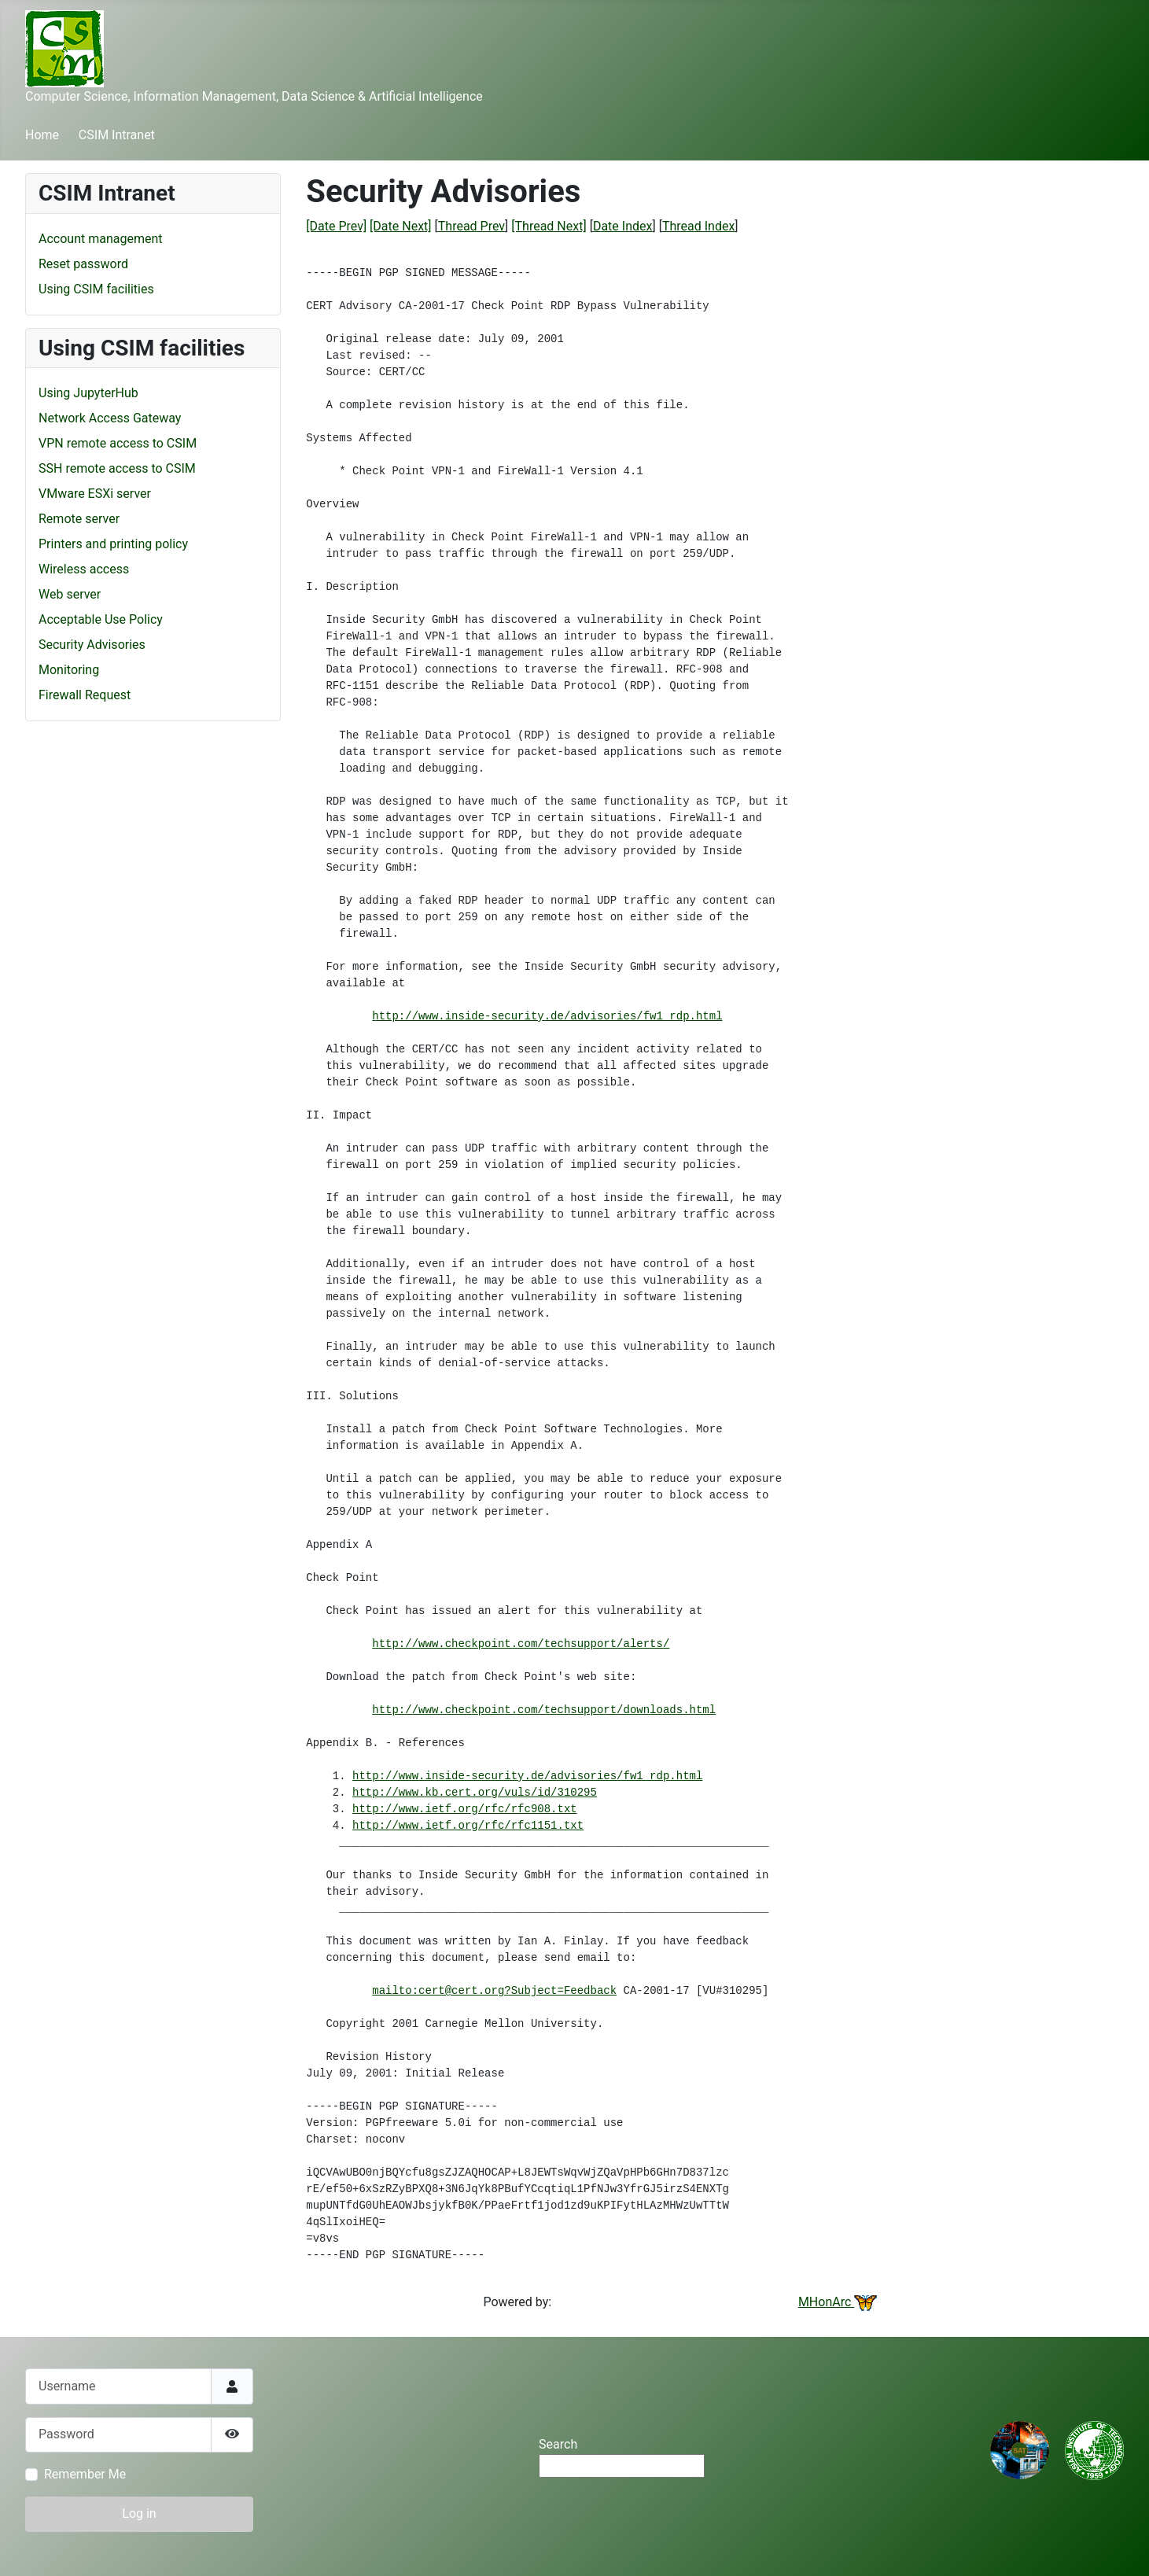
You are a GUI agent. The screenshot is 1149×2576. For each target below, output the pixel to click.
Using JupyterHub (88, 392)
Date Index (623, 226)
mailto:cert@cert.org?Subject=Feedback (494, 1991)
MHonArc (837, 2301)
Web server (70, 594)
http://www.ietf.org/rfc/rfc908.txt (464, 1809)
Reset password (83, 263)
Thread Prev (471, 226)
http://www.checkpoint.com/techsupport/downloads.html (544, 1710)
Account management (101, 238)
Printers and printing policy (113, 543)
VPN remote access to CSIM (118, 443)
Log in (139, 2513)
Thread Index (698, 226)
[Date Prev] (336, 226)
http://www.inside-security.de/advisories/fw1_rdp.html (547, 1016)
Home (42, 134)
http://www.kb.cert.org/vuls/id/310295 (474, 1792)
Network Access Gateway (110, 418)
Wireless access (84, 569)
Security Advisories (92, 644)
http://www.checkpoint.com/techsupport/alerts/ (520, 1644)
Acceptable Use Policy (101, 619)
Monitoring (69, 669)
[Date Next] (400, 226)
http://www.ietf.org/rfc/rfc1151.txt (468, 1825)
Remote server (79, 518)
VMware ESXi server (95, 493)
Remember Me (85, 2474)
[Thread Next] (548, 226)
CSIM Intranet (117, 134)
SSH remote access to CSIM (117, 468)
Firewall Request (85, 694)
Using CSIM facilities (96, 289)
